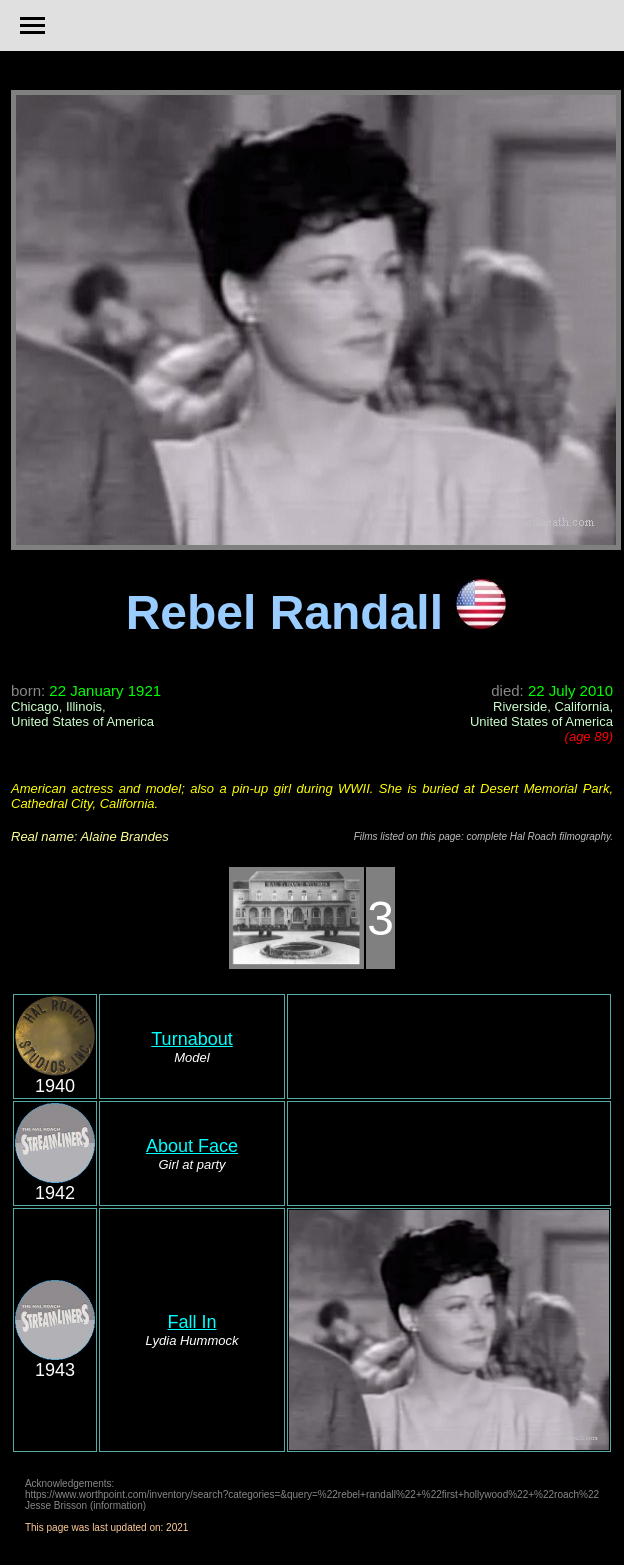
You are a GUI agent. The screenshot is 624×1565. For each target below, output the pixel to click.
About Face (192, 1146)
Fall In (191, 1322)
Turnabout (191, 1039)
